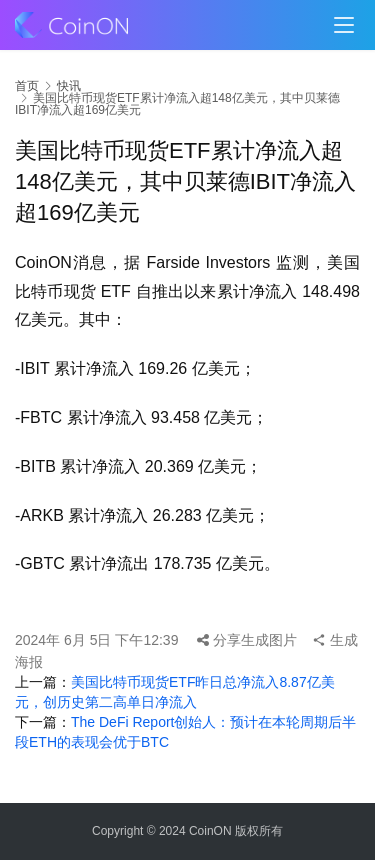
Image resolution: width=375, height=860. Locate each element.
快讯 (69, 86)
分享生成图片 (247, 640)
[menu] (344, 25)
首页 (27, 86)
